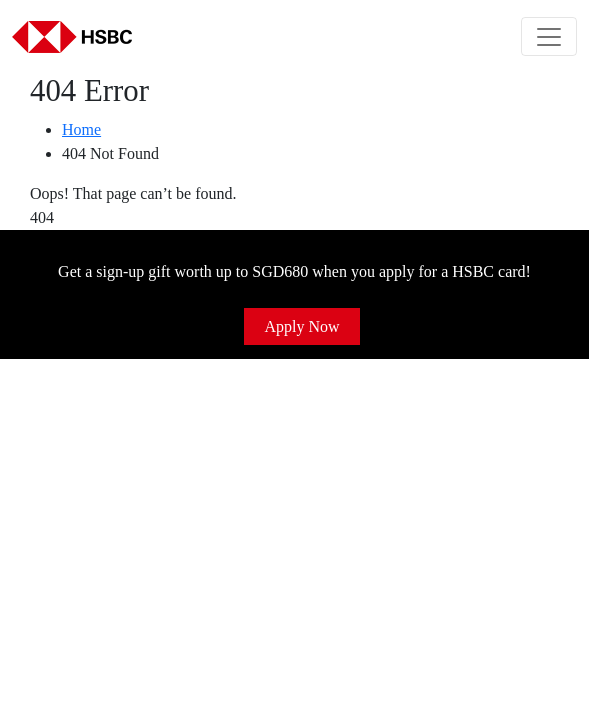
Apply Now (301, 326)
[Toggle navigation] (549, 36)
